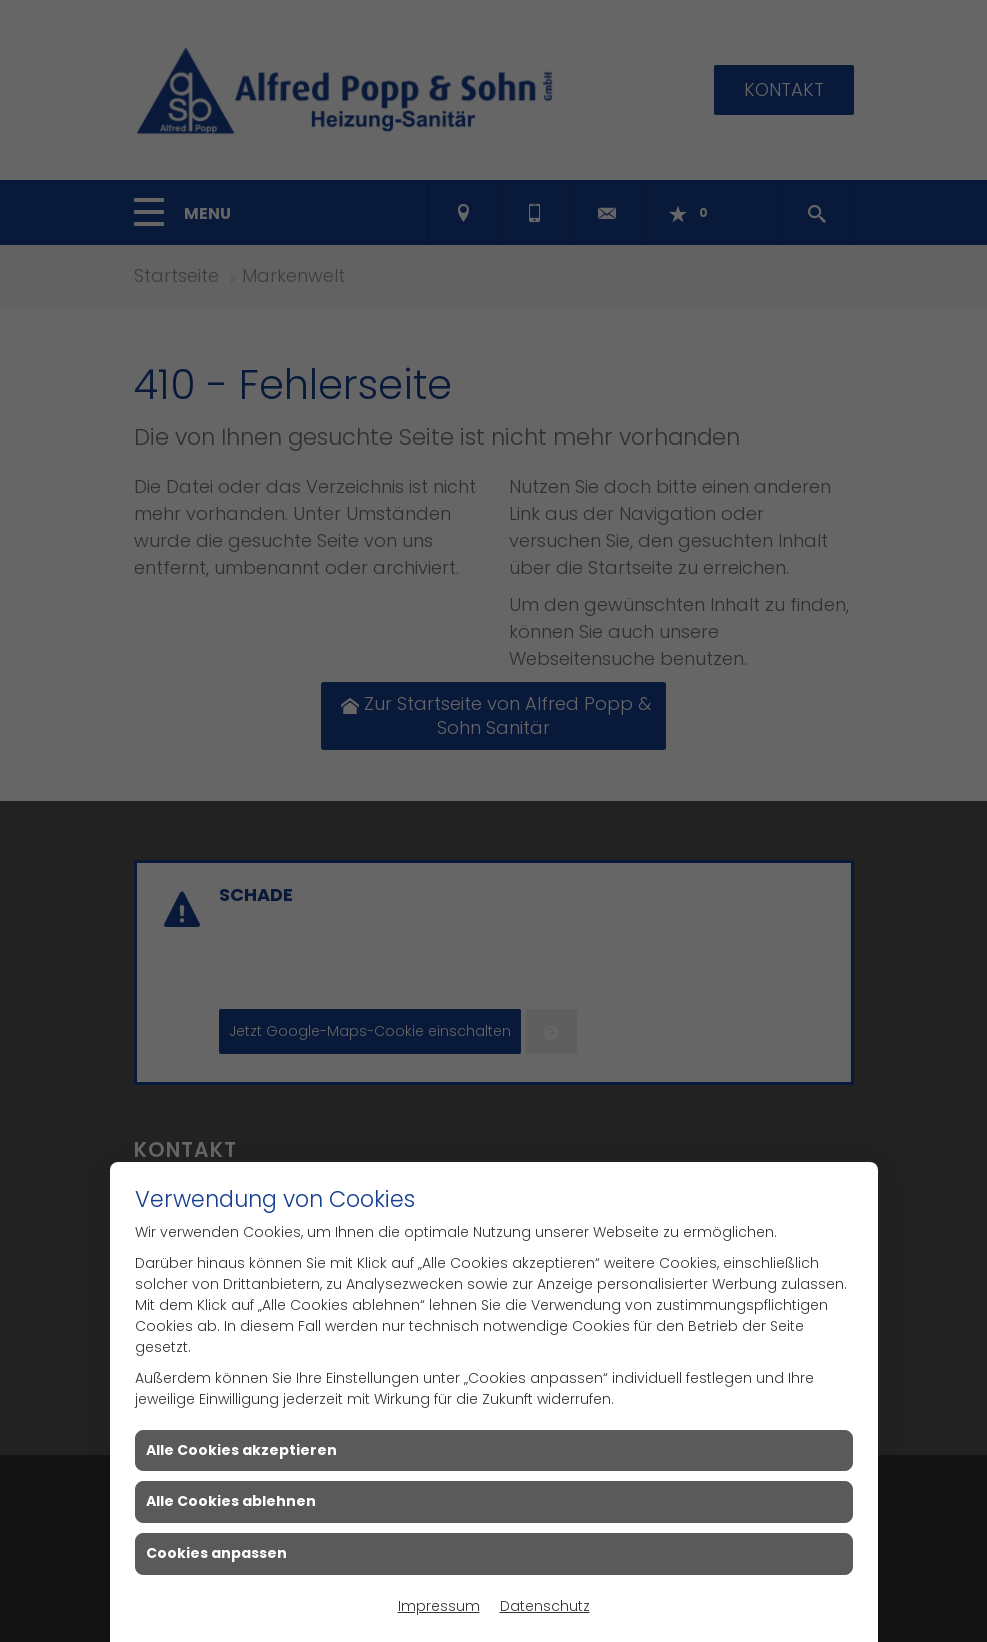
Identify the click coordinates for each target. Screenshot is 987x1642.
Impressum (439, 1606)
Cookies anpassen (216, 1553)
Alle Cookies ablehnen (231, 1501)
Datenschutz (545, 1606)
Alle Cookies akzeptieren (241, 1450)
